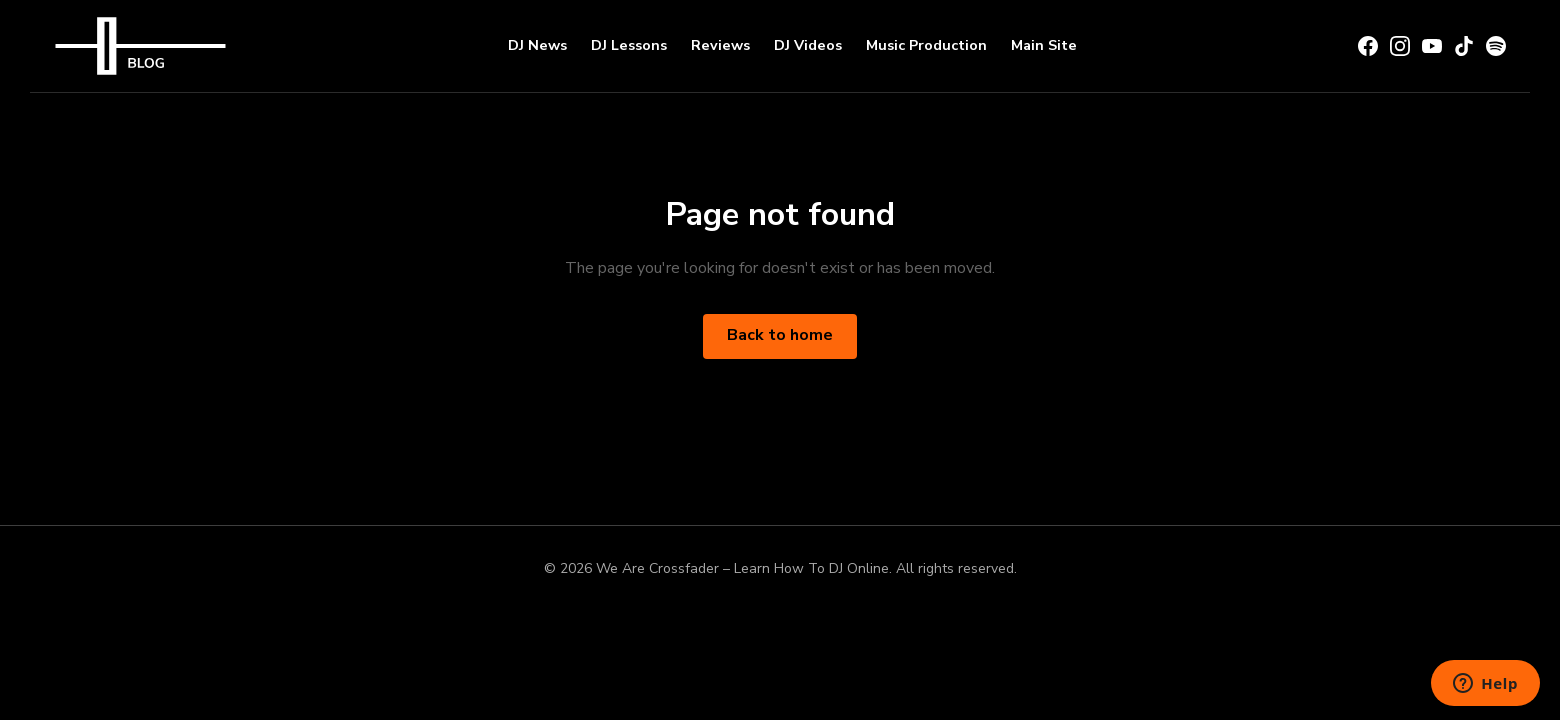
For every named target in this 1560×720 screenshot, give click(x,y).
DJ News (537, 45)
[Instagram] (1400, 46)
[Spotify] (1496, 46)
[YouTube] (1432, 46)
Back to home (780, 335)
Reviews (720, 45)
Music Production (926, 45)
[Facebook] (1368, 46)
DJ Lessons (629, 45)
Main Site (1044, 45)
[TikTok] (1464, 46)
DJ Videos (808, 45)
